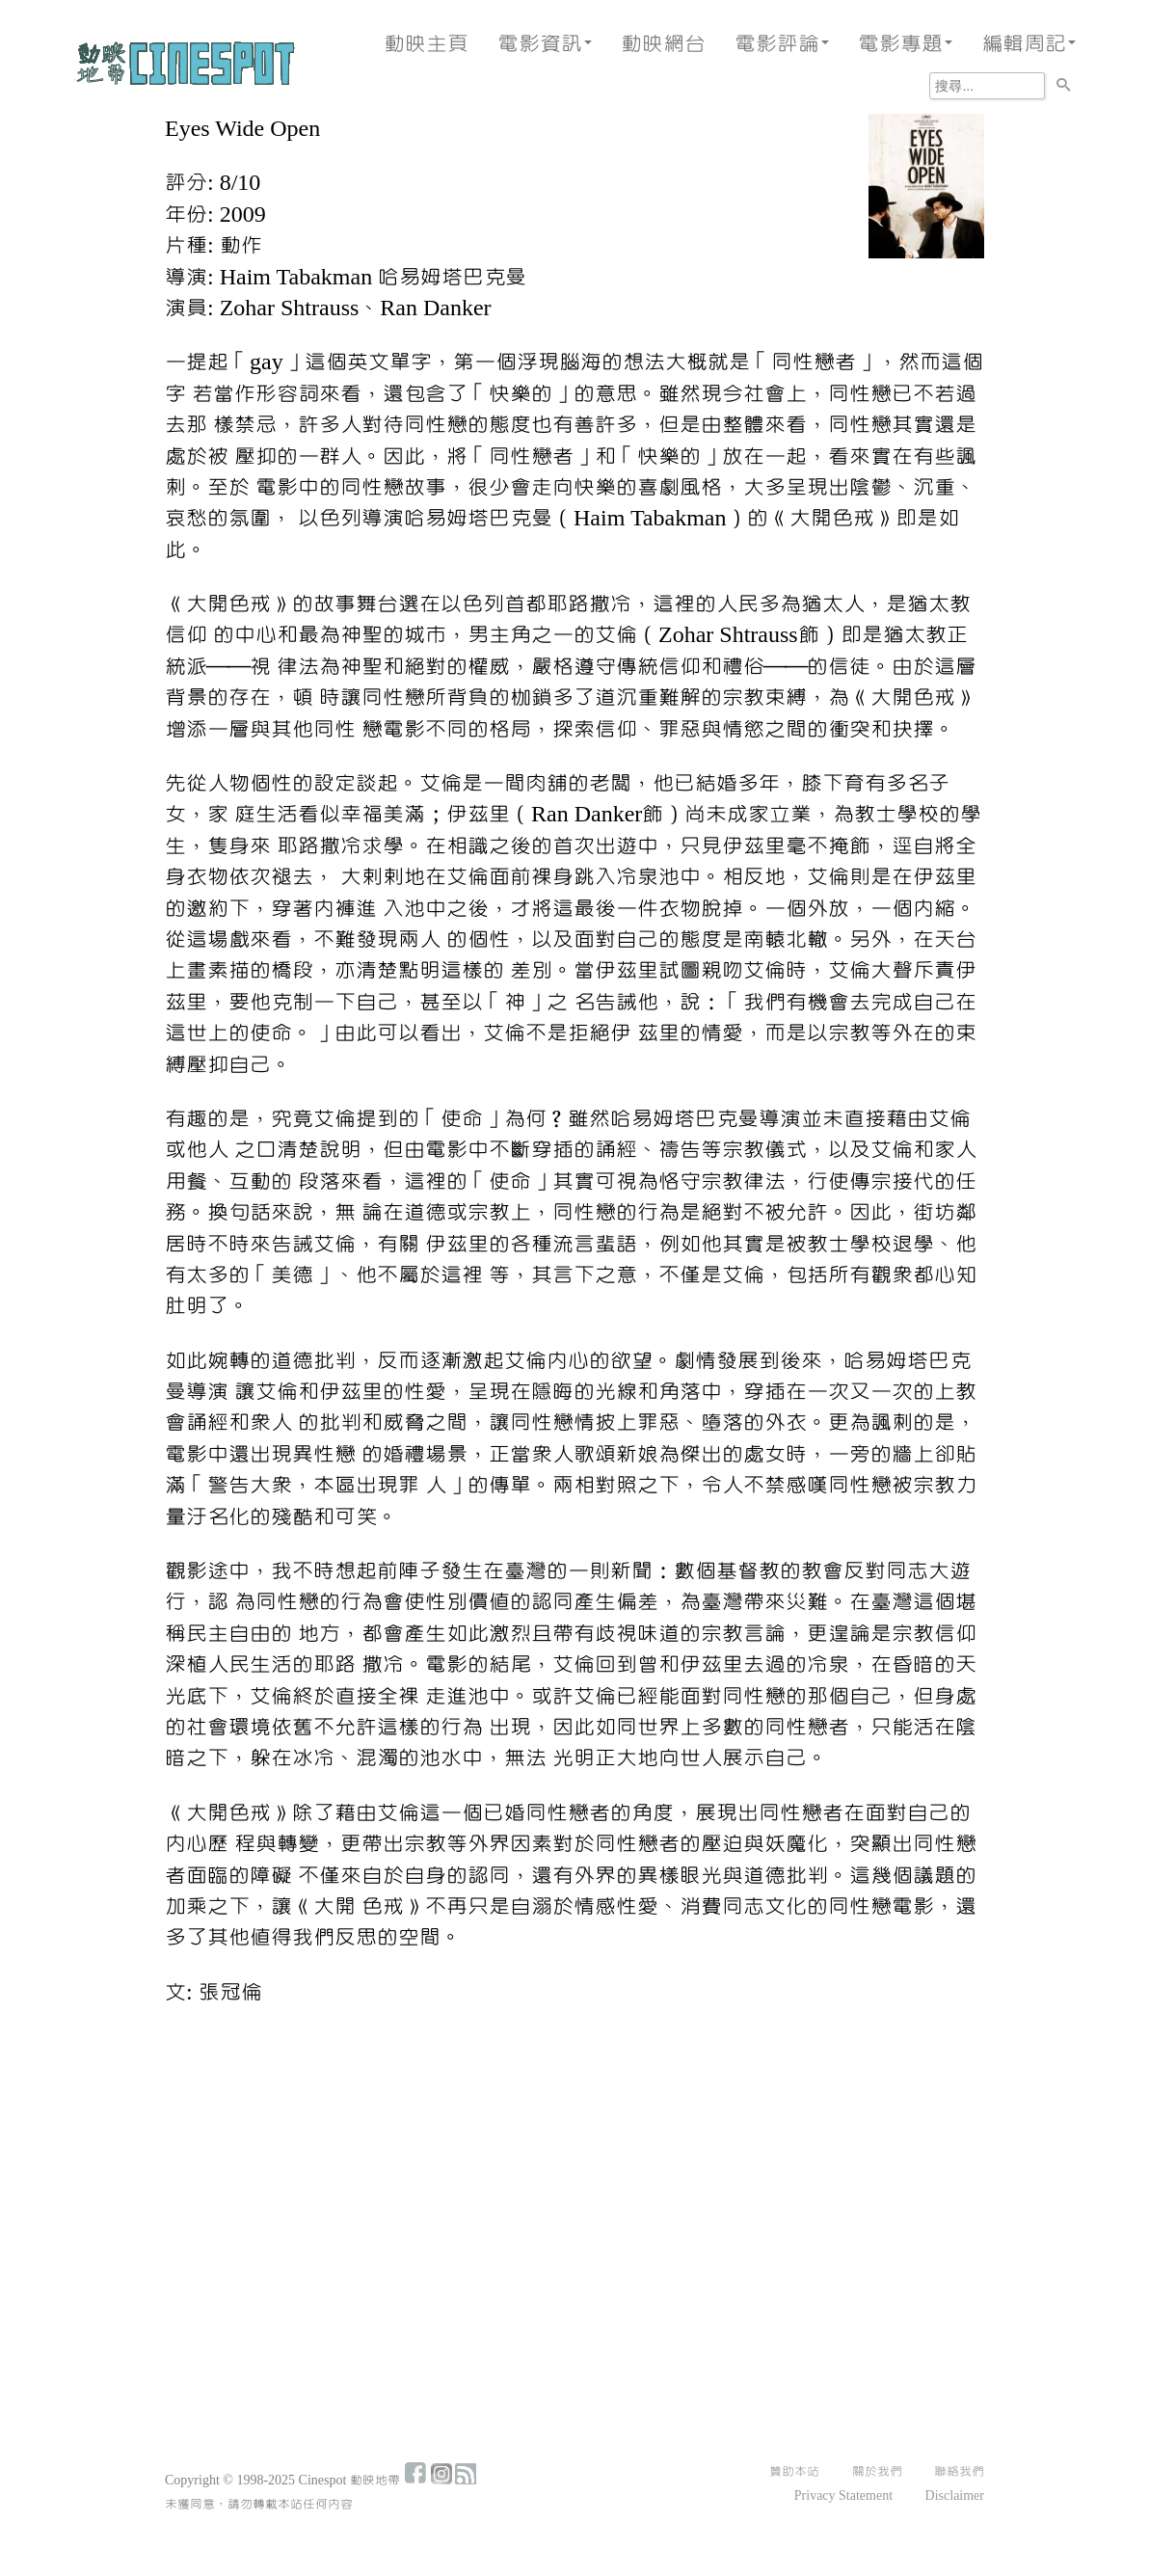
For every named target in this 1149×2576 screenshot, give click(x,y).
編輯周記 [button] (1028, 44)
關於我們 (877, 2472)
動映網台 (663, 44)
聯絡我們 (959, 2472)
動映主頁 (426, 44)
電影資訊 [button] (544, 44)
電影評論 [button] (782, 44)
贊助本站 (794, 2472)
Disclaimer (954, 2496)
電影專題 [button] (905, 44)
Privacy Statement (843, 2496)
